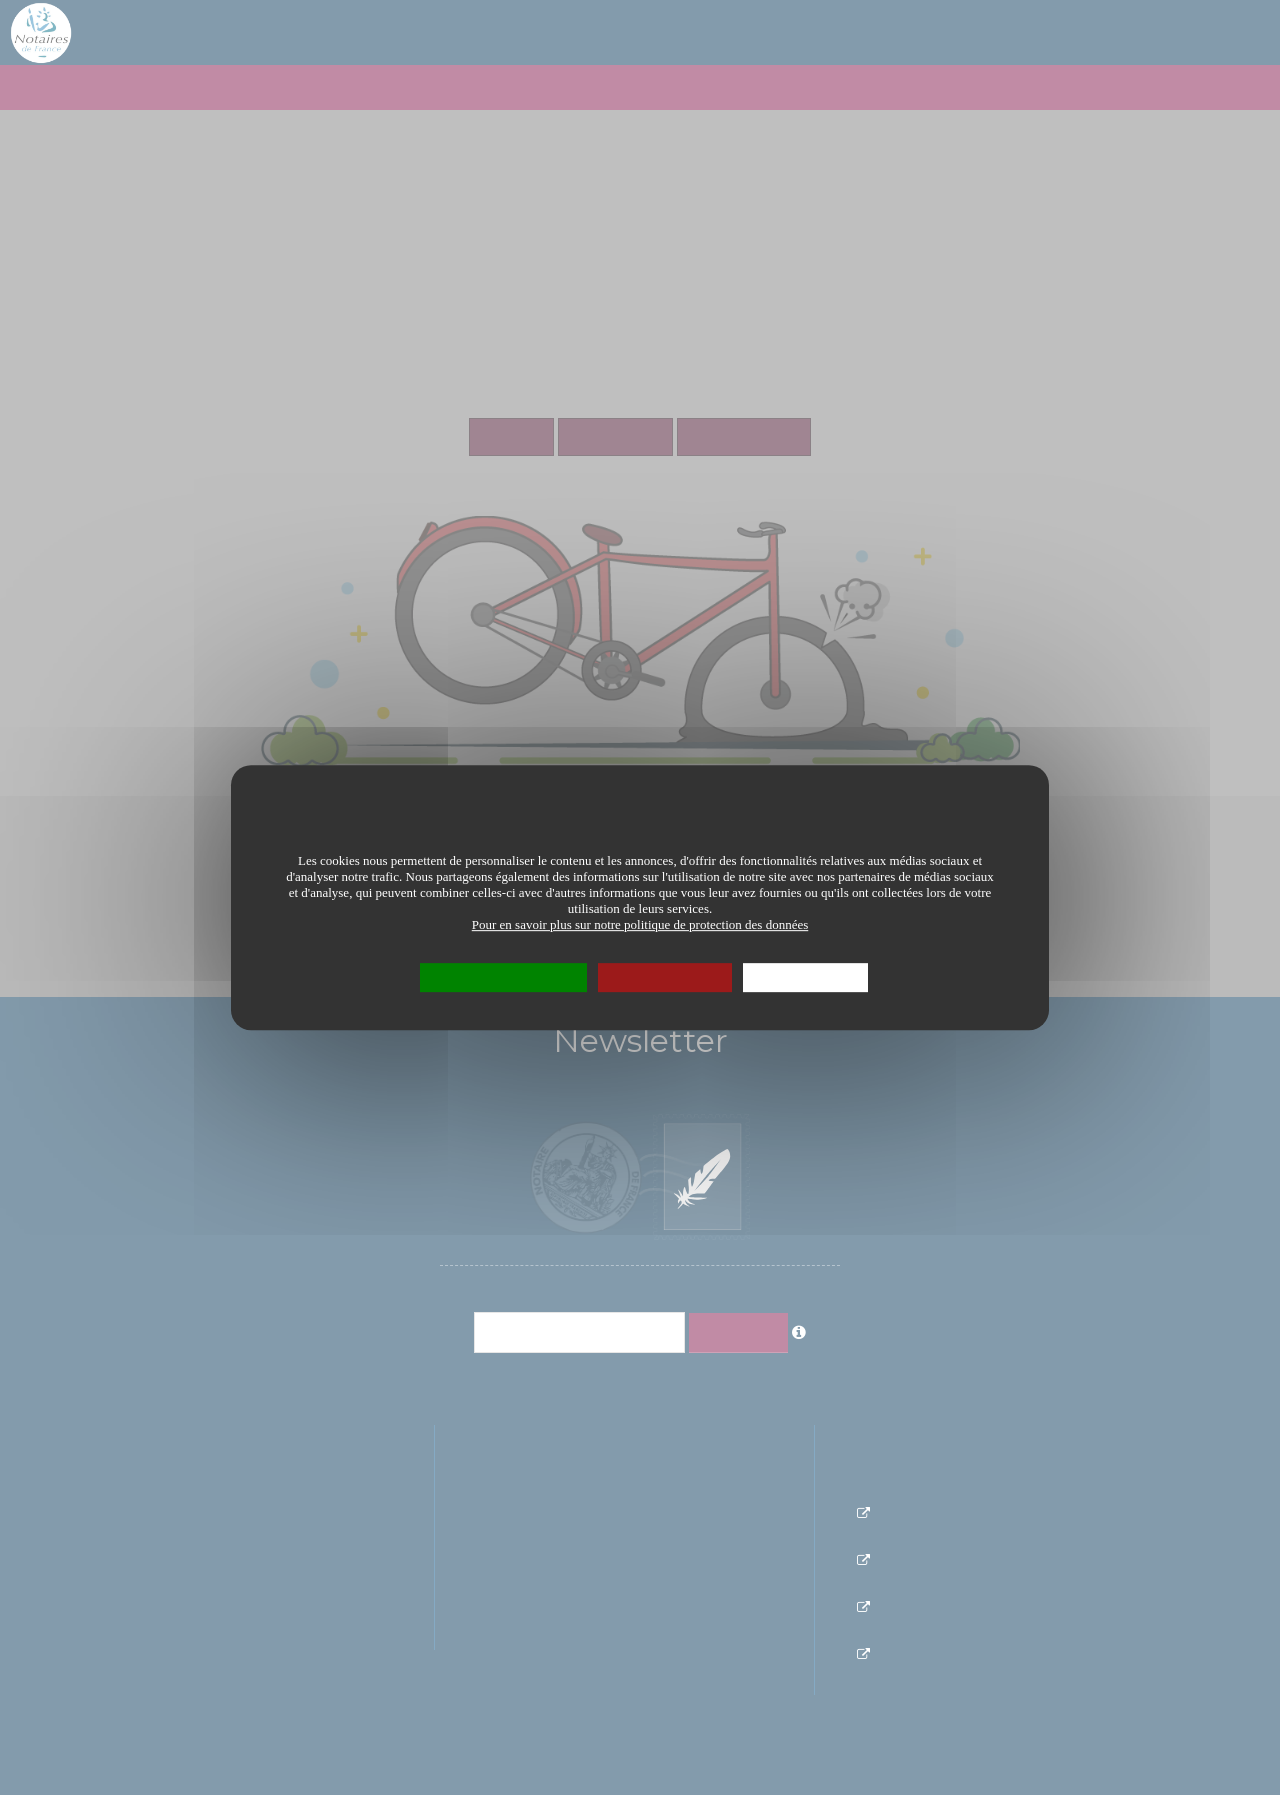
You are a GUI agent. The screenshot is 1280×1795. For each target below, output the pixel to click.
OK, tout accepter (503, 977)
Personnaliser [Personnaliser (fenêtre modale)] (805, 977)
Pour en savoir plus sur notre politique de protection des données (640, 924)
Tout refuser (665, 977)
